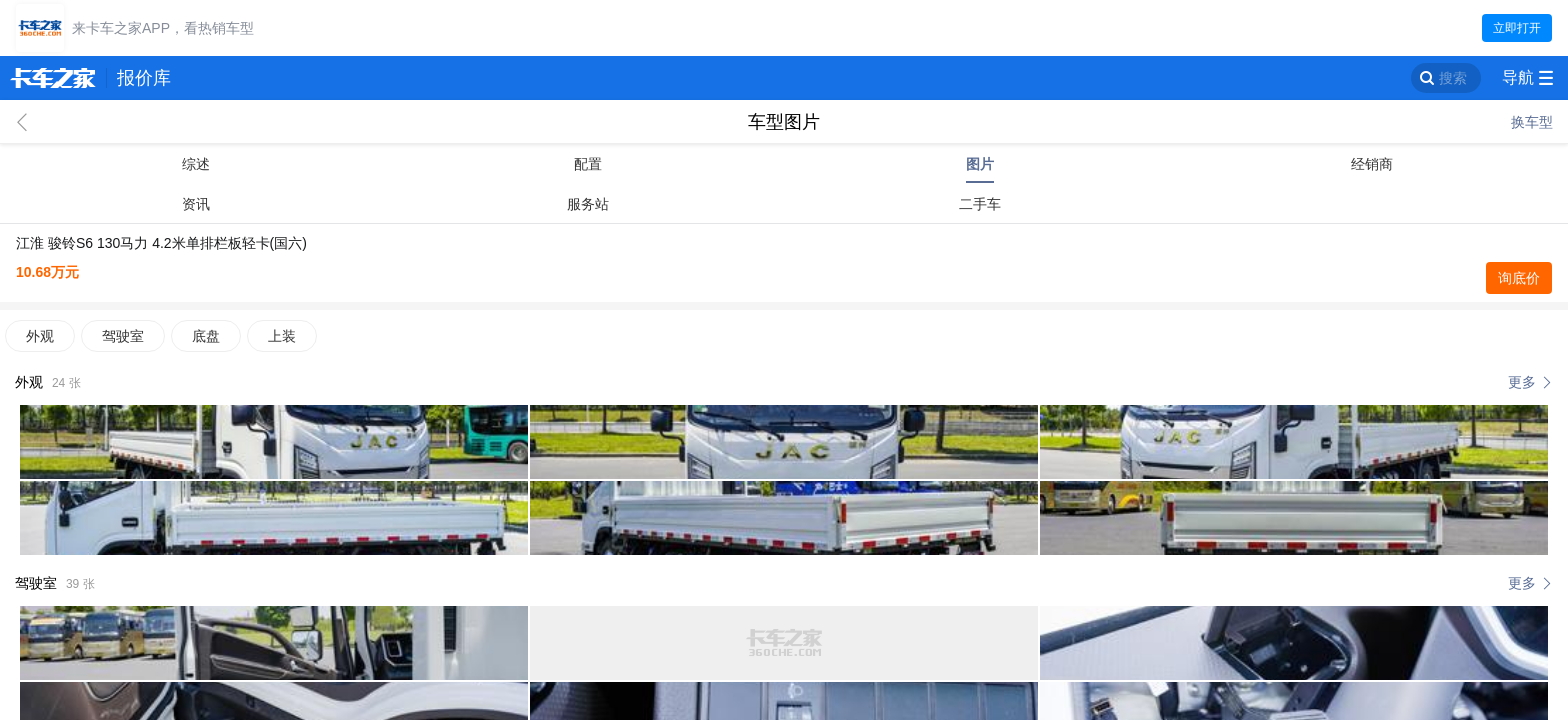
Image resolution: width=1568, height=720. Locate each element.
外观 (40, 336)
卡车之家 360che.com (53, 78)
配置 (588, 164)
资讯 (196, 204)
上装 (282, 336)
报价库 (144, 78)
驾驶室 (123, 336)
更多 (1522, 382)
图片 (980, 164)
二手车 (980, 204)
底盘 (206, 336)
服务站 (588, 204)
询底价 (1519, 278)
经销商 (1372, 164)
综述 (196, 164)
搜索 (1453, 78)
